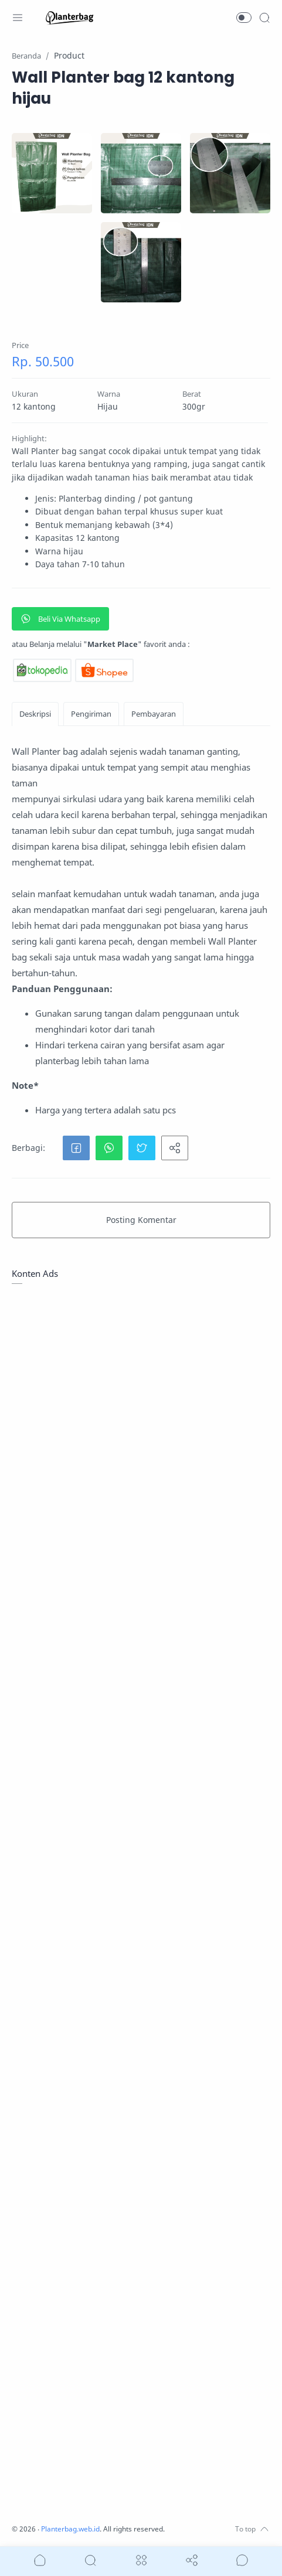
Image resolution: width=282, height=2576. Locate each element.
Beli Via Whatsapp (60, 619)
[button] (244, 17)
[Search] (264, 17)
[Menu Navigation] (17, 17)
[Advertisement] (141, 1741)
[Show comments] (242, 2560)
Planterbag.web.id (73, 2529)
